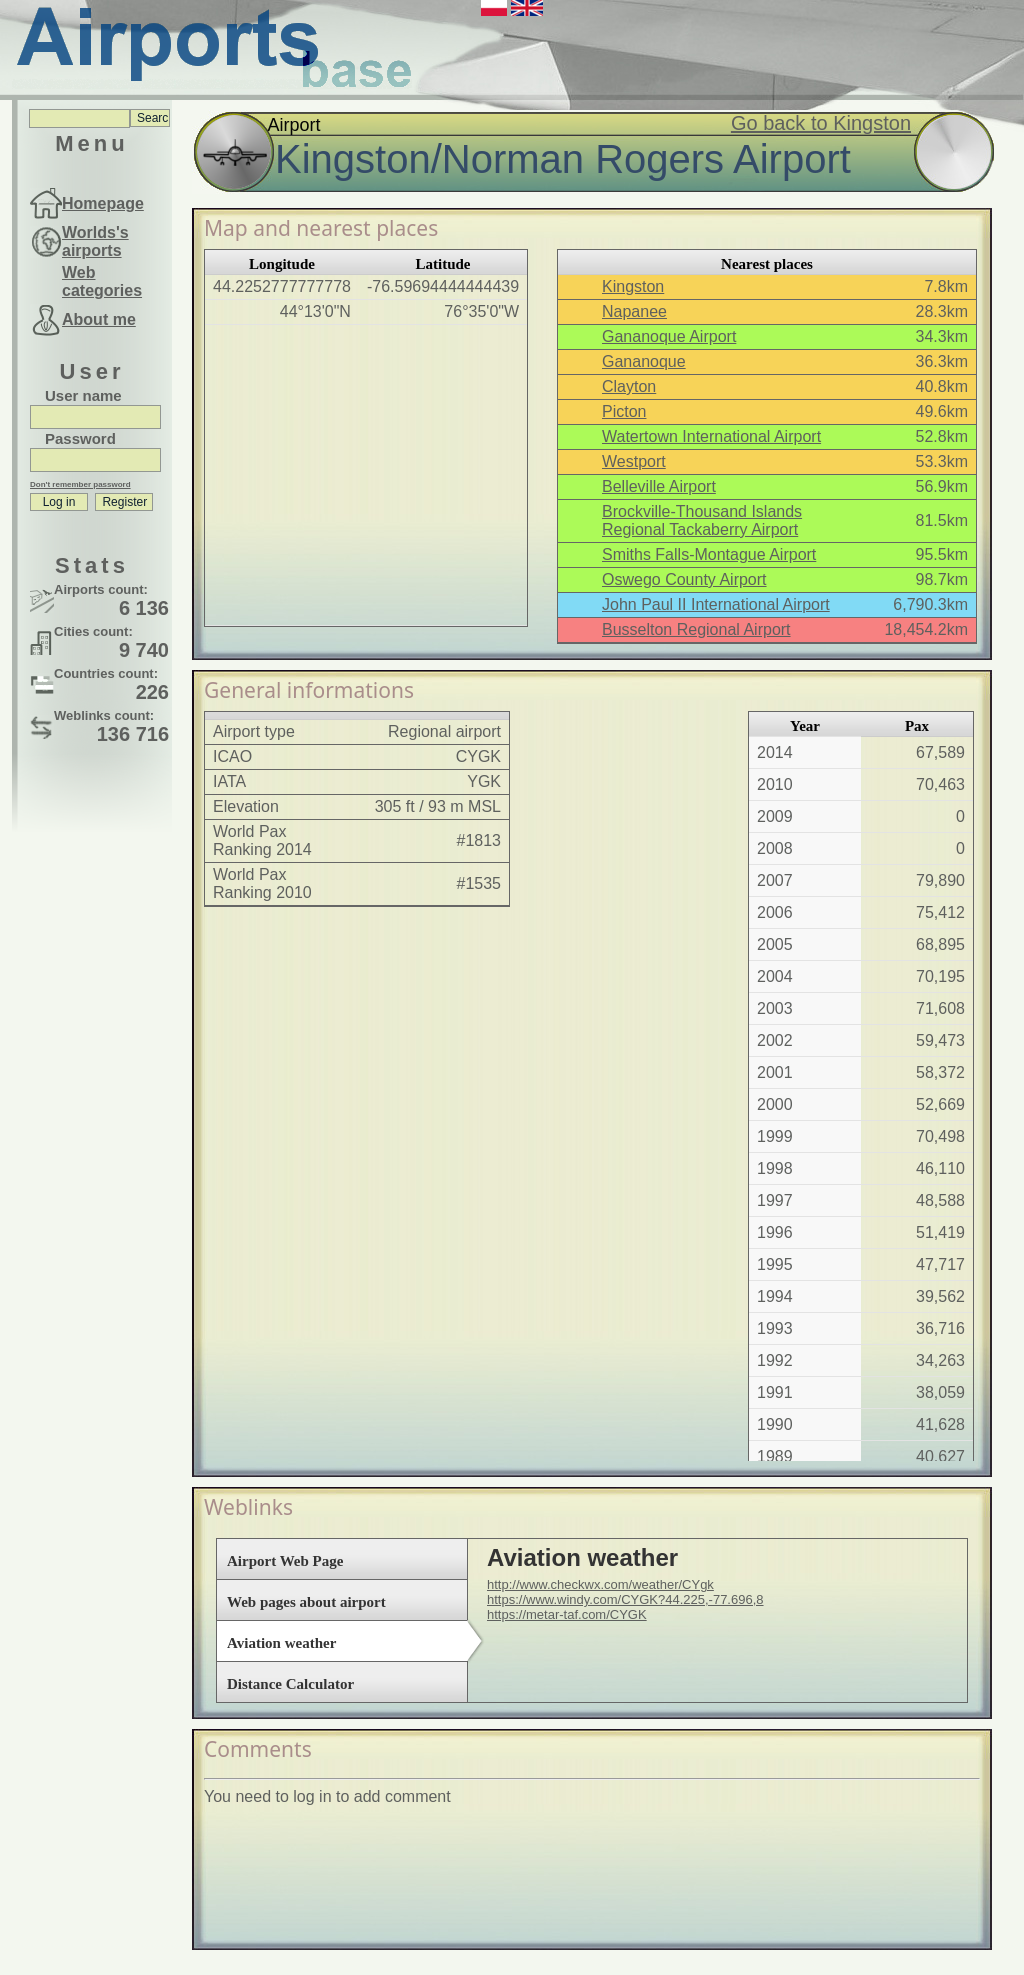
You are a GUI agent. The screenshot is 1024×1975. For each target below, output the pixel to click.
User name (83, 395)
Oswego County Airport (684, 579)
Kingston (633, 286)
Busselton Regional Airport (696, 629)
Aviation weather (281, 1643)
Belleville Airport (659, 486)
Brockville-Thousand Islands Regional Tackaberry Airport (702, 520)
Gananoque (644, 361)
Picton (624, 411)
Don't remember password (80, 484)
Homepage (103, 203)
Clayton (629, 386)
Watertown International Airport (711, 436)
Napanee (634, 311)
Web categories (102, 281)
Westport (634, 461)
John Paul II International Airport (716, 604)
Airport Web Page (285, 1561)
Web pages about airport (306, 1602)
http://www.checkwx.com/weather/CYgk (600, 1584)
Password (80, 438)
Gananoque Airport (669, 336)
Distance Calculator (290, 1684)
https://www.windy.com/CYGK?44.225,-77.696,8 (625, 1599)
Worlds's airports (95, 241)
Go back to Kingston (821, 123)
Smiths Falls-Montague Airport (709, 554)
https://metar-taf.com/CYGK (567, 1614)
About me (99, 319)
